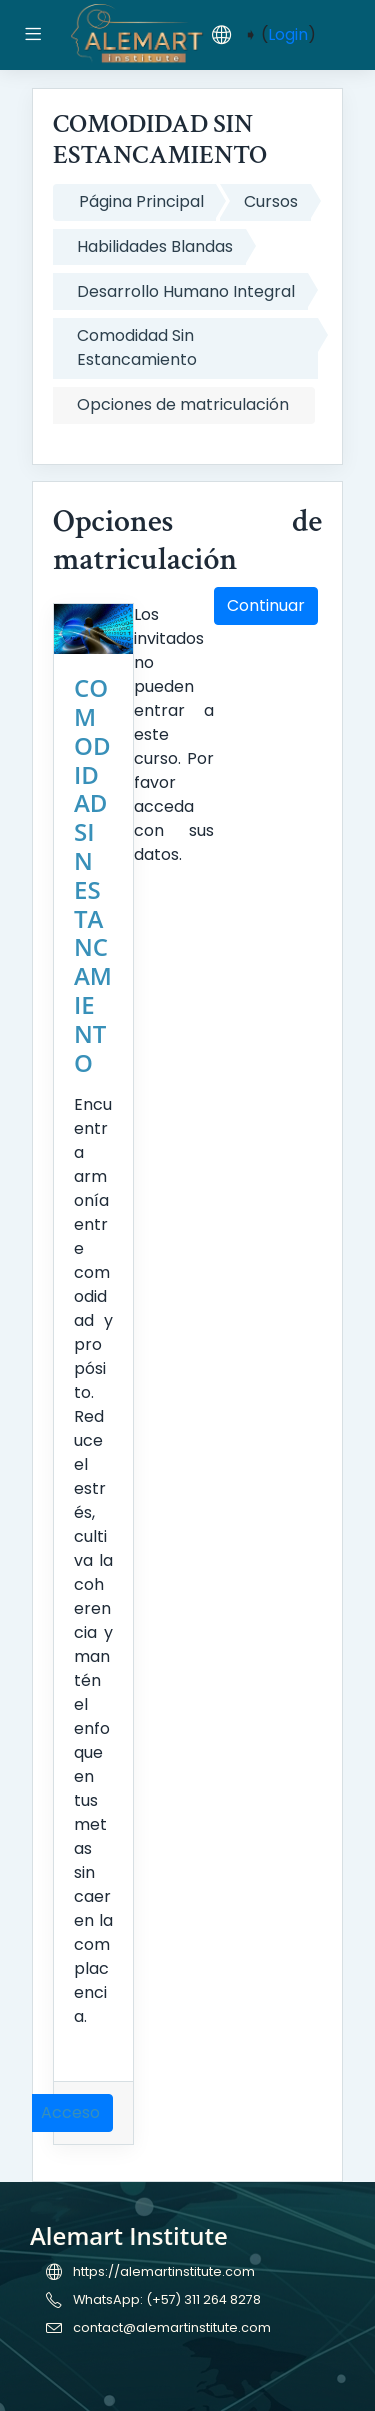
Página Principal (141, 201)
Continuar (266, 605)
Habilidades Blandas (155, 246)
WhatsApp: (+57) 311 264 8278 (167, 2299)
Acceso (70, 2112)
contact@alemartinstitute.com (172, 2327)
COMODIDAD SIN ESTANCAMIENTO (93, 874)
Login (288, 34)
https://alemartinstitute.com (164, 2271)
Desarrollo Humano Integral (186, 291)
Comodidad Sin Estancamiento (137, 347)
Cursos (271, 201)
